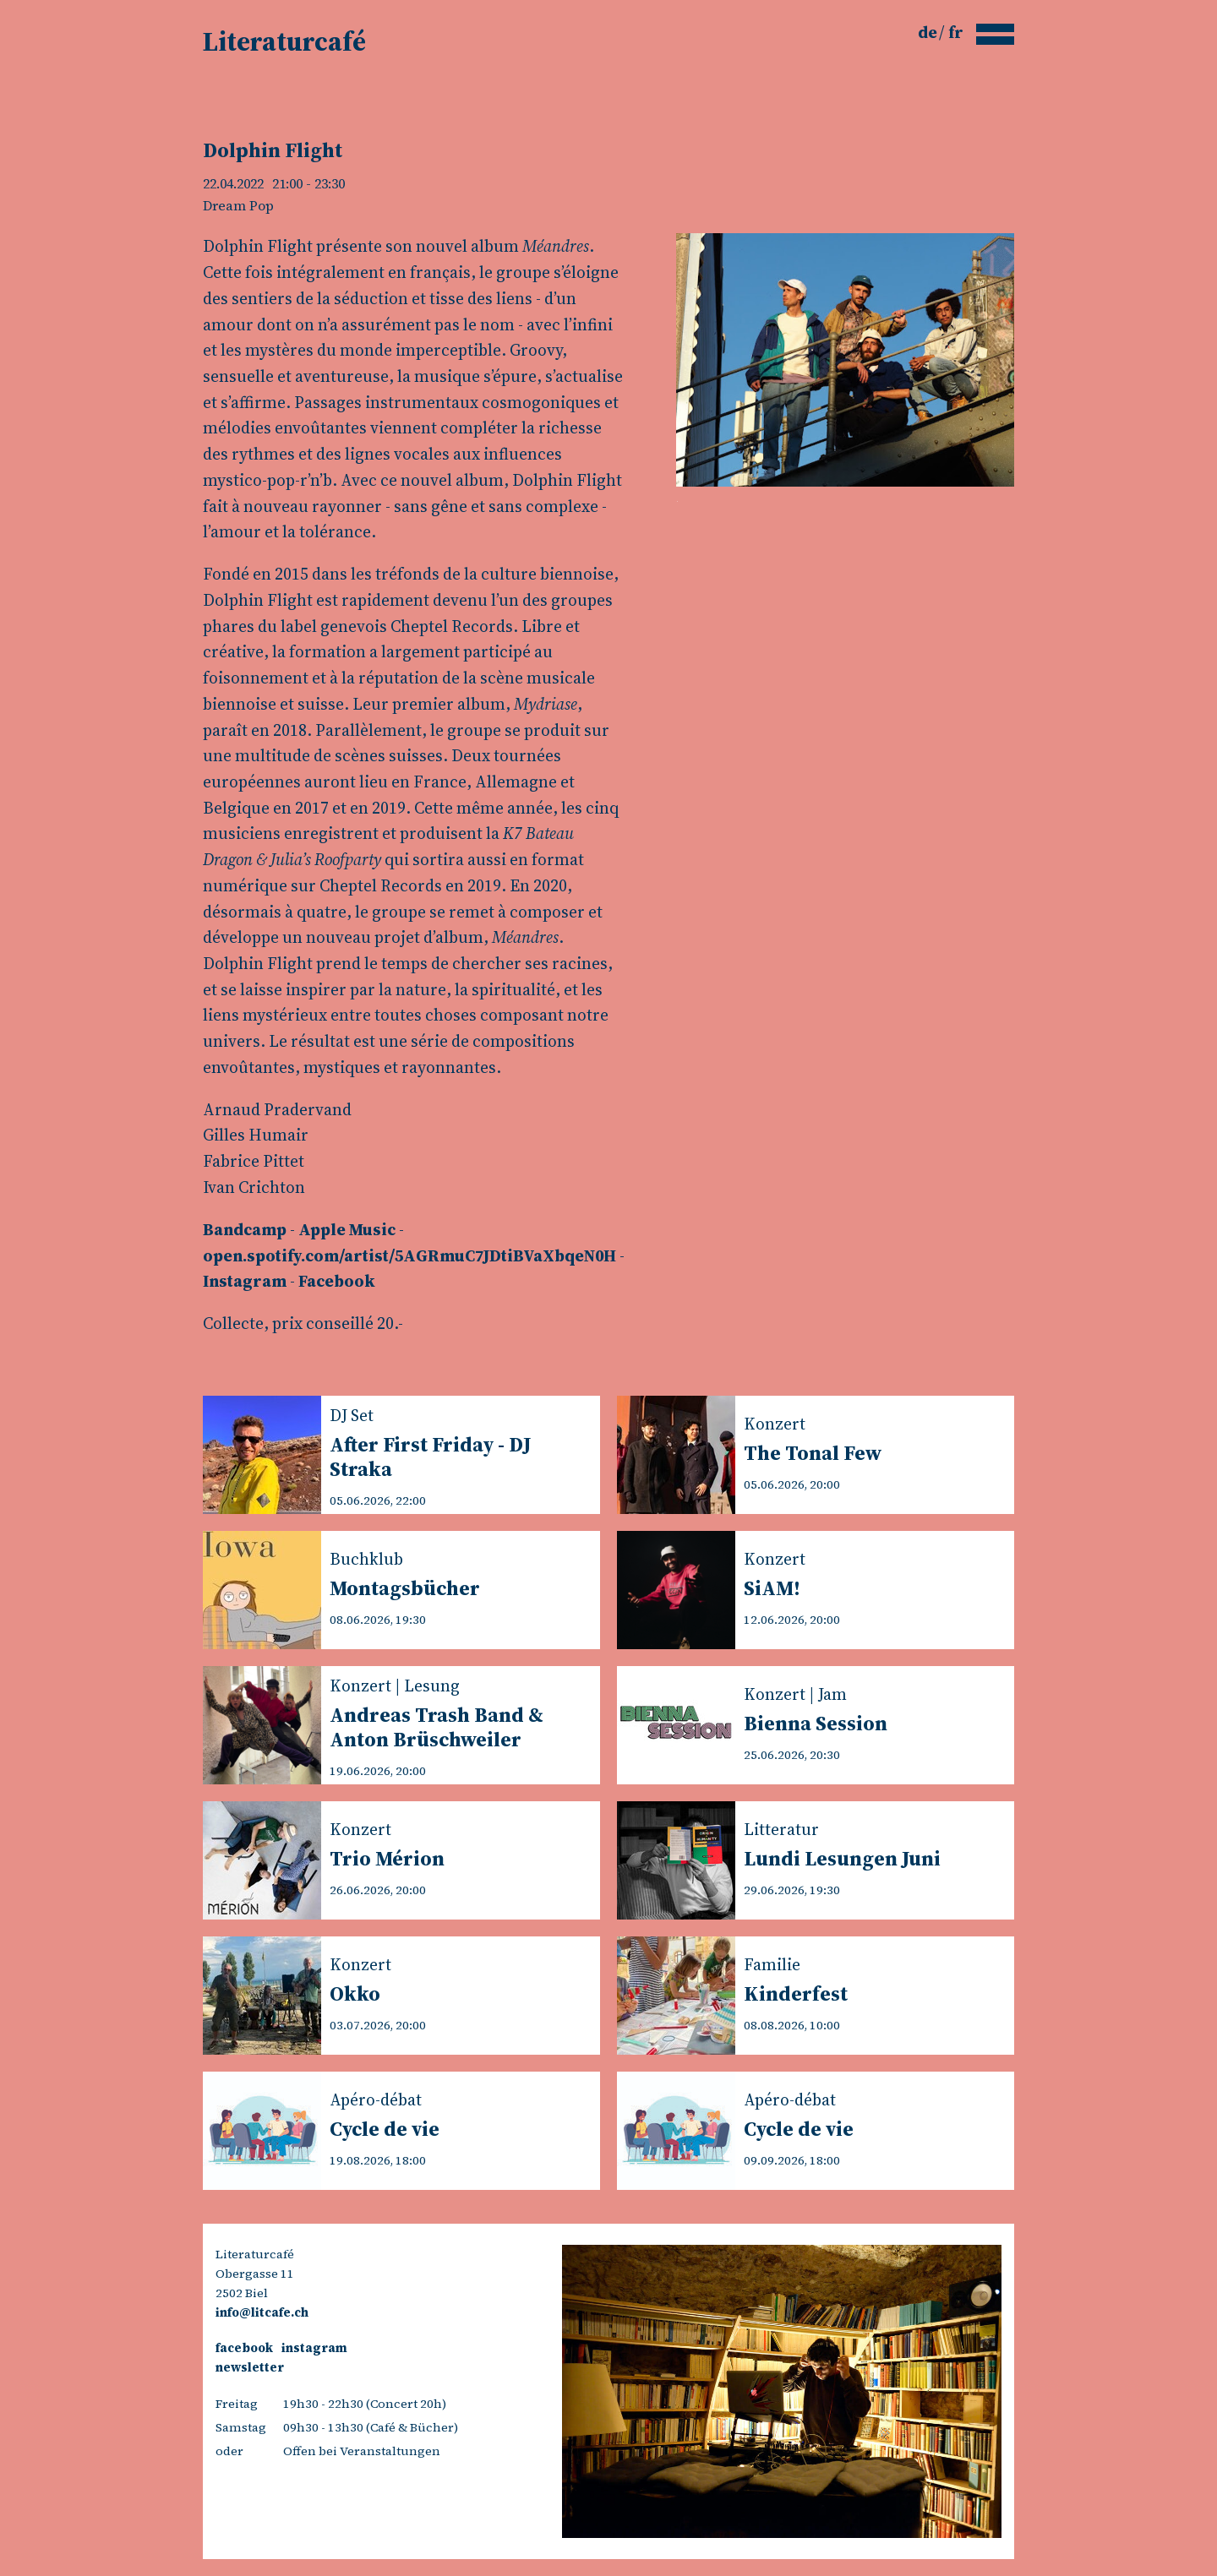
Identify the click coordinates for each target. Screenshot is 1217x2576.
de (929, 32)
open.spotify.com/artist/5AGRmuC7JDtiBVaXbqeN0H (409, 1255)
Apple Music (347, 1229)
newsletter (250, 2367)
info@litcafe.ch (262, 2312)
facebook (244, 2347)
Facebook (336, 1281)
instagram (314, 2347)
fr (955, 32)
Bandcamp (245, 1229)
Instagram (245, 1281)
